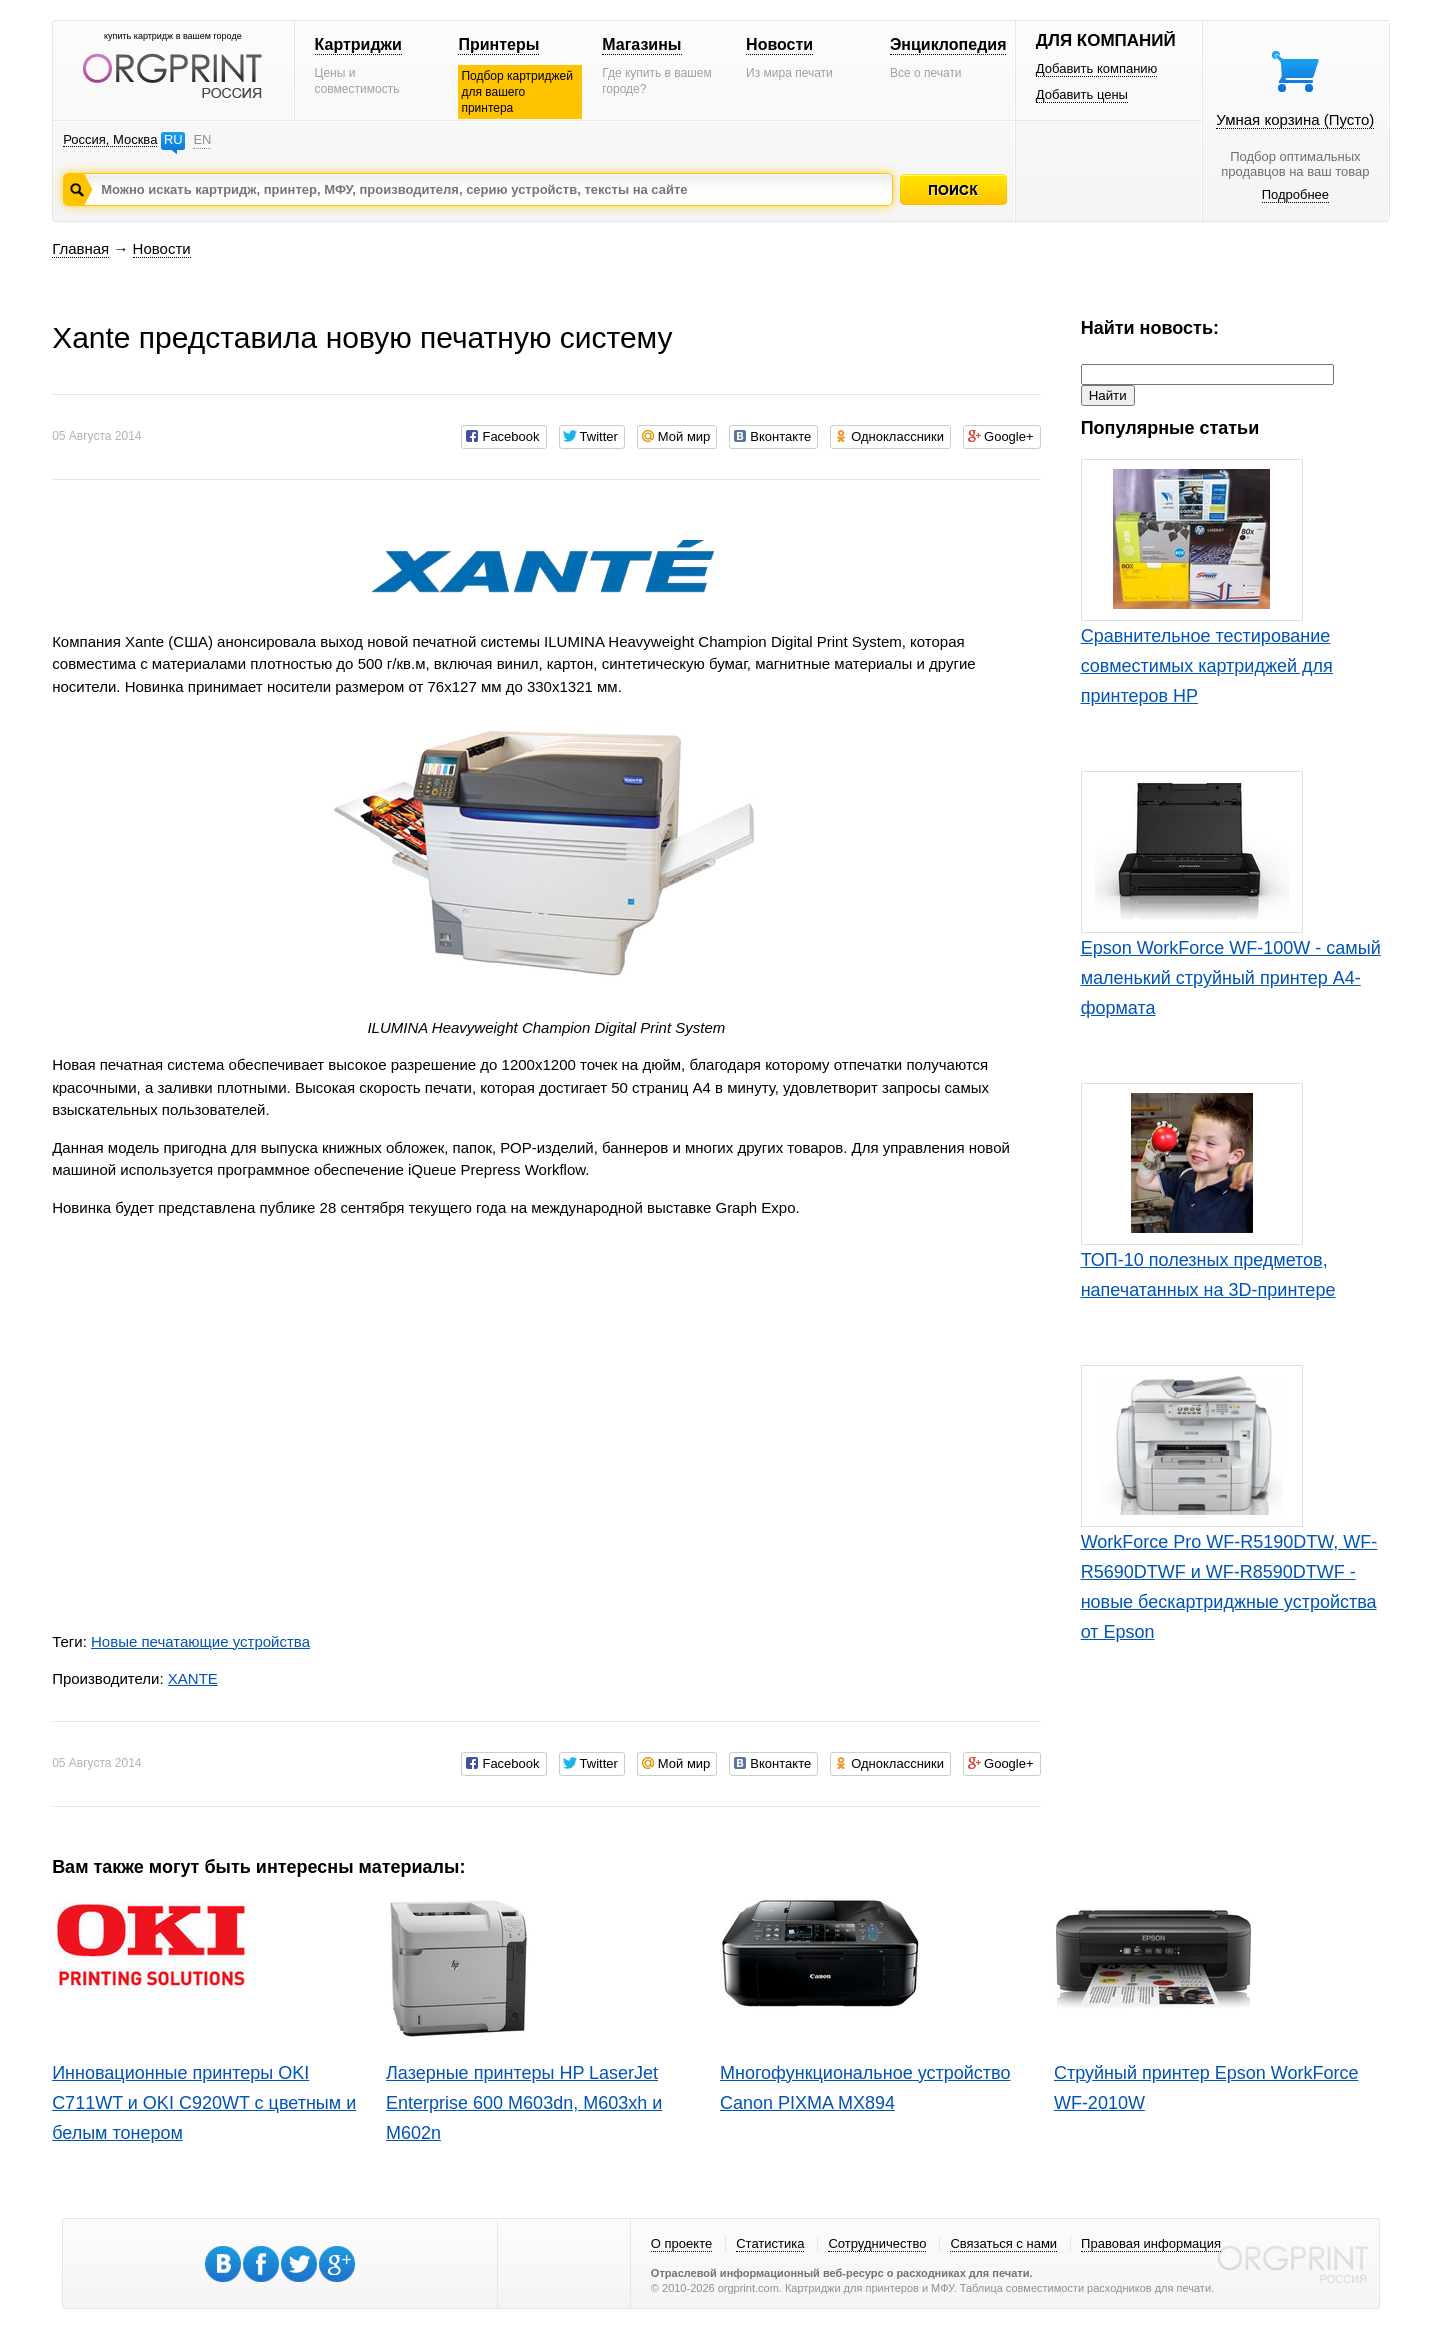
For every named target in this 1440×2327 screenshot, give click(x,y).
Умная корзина (1295, 119)
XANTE (193, 1678)
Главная (80, 248)
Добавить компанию (1097, 68)
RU (173, 139)
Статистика (770, 2243)
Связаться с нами (1003, 2243)
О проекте (681, 2243)
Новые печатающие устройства (200, 1641)
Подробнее (1295, 194)
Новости (779, 44)
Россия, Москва (110, 139)
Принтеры (498, 44)
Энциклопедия (948, 44)
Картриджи (358, 44)
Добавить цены (1082, 94)
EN (202, 139)
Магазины (641, 44)
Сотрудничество (877, 2243)
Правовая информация (1151, 2243)
